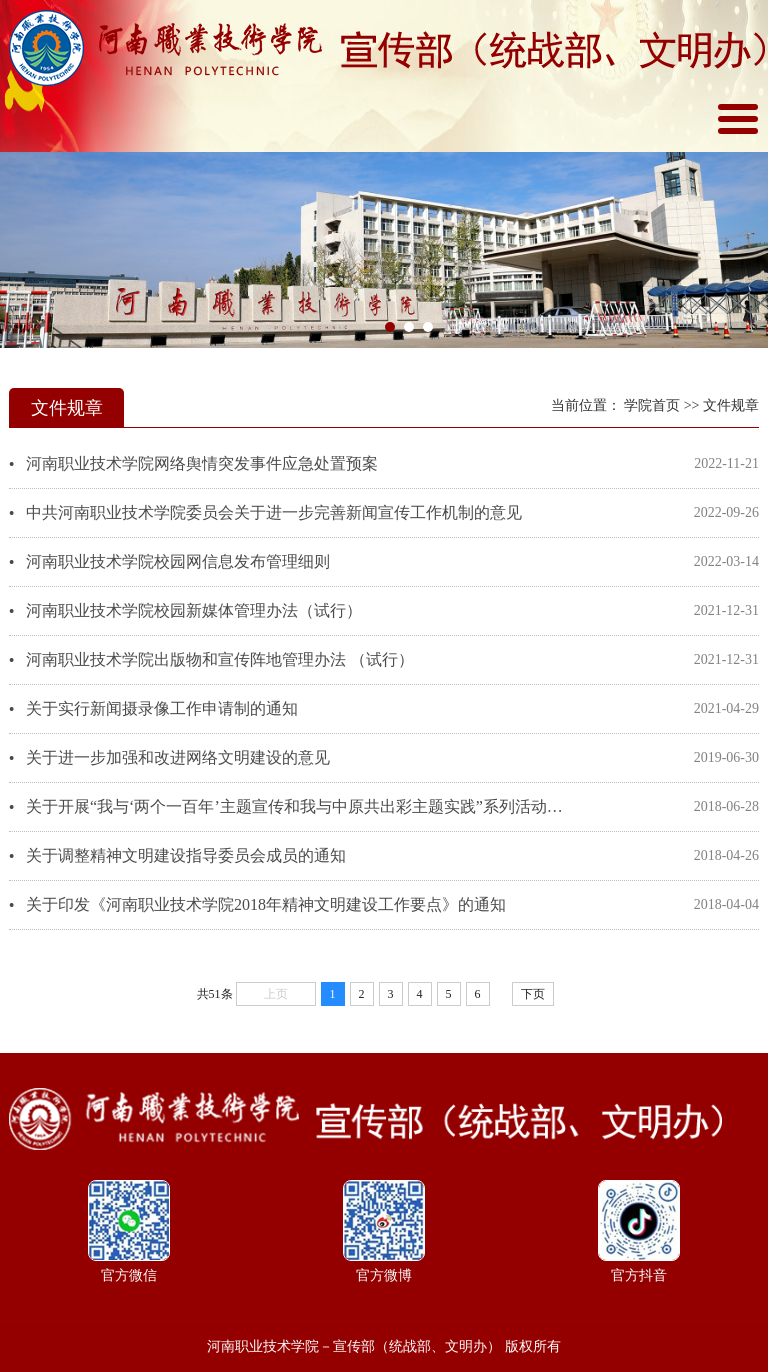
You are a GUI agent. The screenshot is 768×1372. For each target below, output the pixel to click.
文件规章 (731, 405)
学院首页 (652, 405)
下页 (533, 994)
